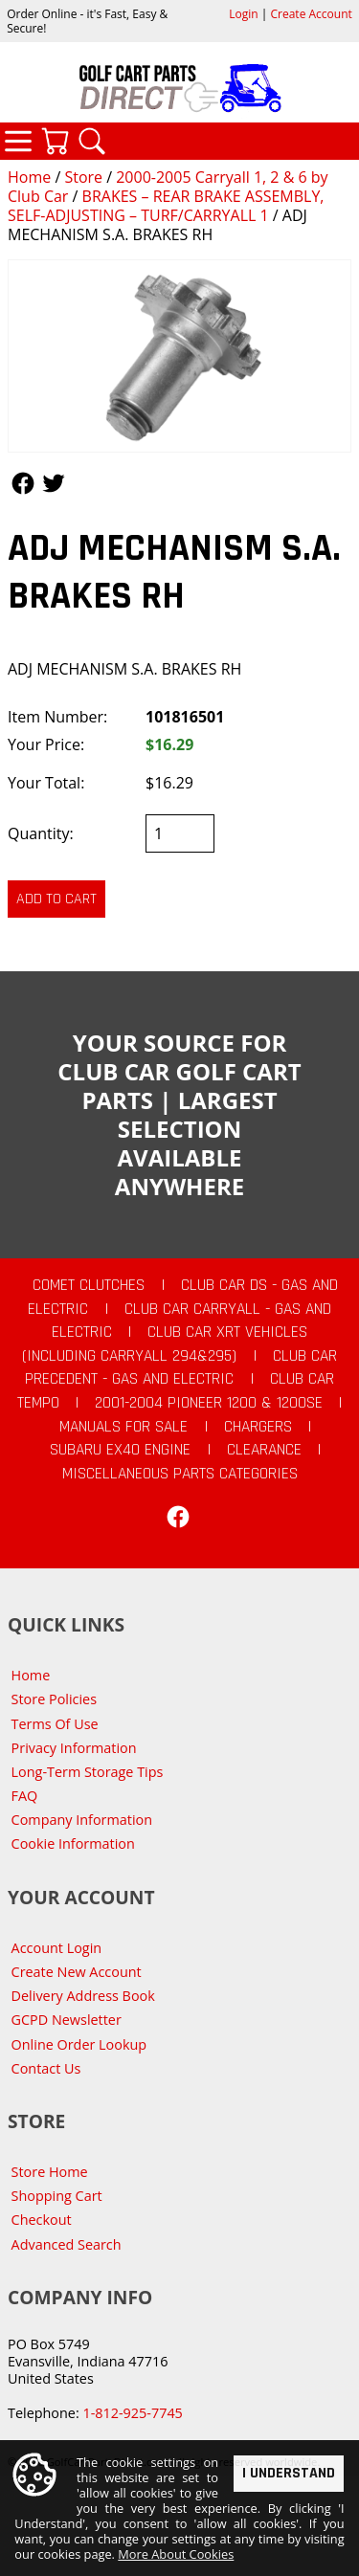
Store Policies (54, 1699)
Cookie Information (73, 1843)
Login (243, 14)
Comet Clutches (89, 1285)
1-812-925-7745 (132, 2413)
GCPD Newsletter (66, 2019)
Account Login (56, 1948)
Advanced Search (66, 2244)
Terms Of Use (55, 1724)
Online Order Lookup (79, 2044)
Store (83, 177)
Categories (18, 140)
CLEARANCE (264, 1449)
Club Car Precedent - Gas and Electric (181, 1367)
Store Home (49, 2172)
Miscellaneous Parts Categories (180, 1473)
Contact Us (46, 2068)
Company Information (81, 1819)
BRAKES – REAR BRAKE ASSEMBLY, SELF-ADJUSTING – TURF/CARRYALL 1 (166, 206)
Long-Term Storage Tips (87, 1772)
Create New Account (76, 1972)
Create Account (311, 14)
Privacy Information (74, 1748)
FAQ (24, 1796)
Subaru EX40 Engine (120, 1449)
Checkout (41, 2219)
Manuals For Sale (123, 1426)
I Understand (288, 2472)
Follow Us (23, 483)
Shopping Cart (56, 2196)
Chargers (258, 1426)
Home (29, 177)
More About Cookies (176, 2554)
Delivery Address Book (83, 1996)
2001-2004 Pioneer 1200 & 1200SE (209, 1402)
